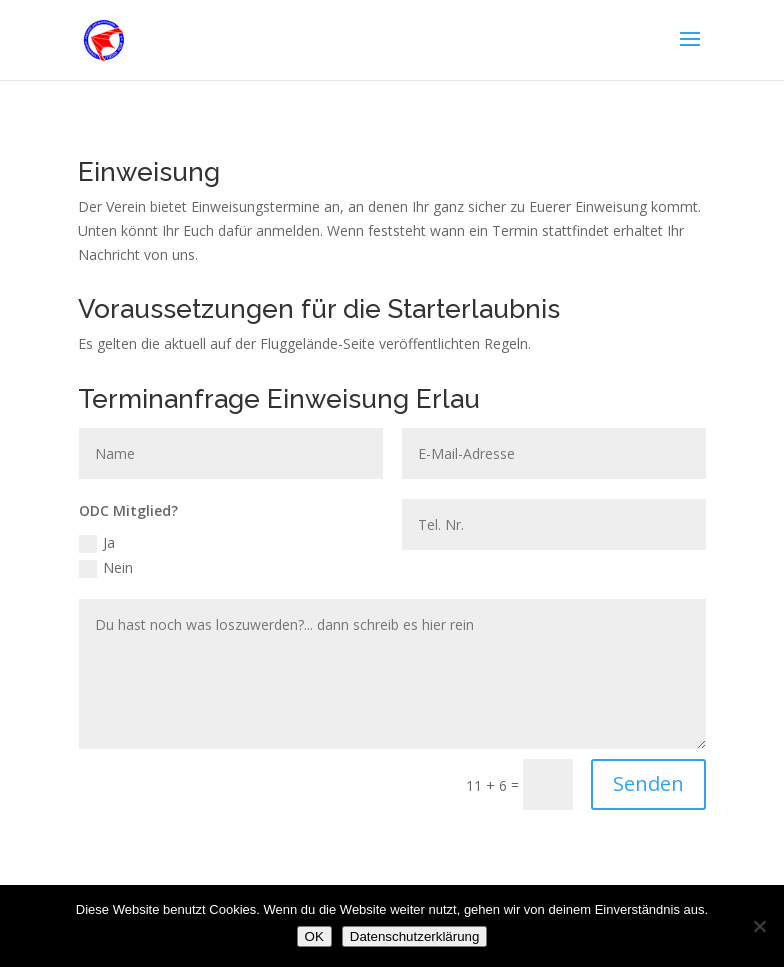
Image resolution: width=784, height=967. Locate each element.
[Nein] (759, 926)
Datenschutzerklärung (415, 936)
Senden (648, 783)
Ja (97, 543)
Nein (106, 568)
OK (314, 936)
